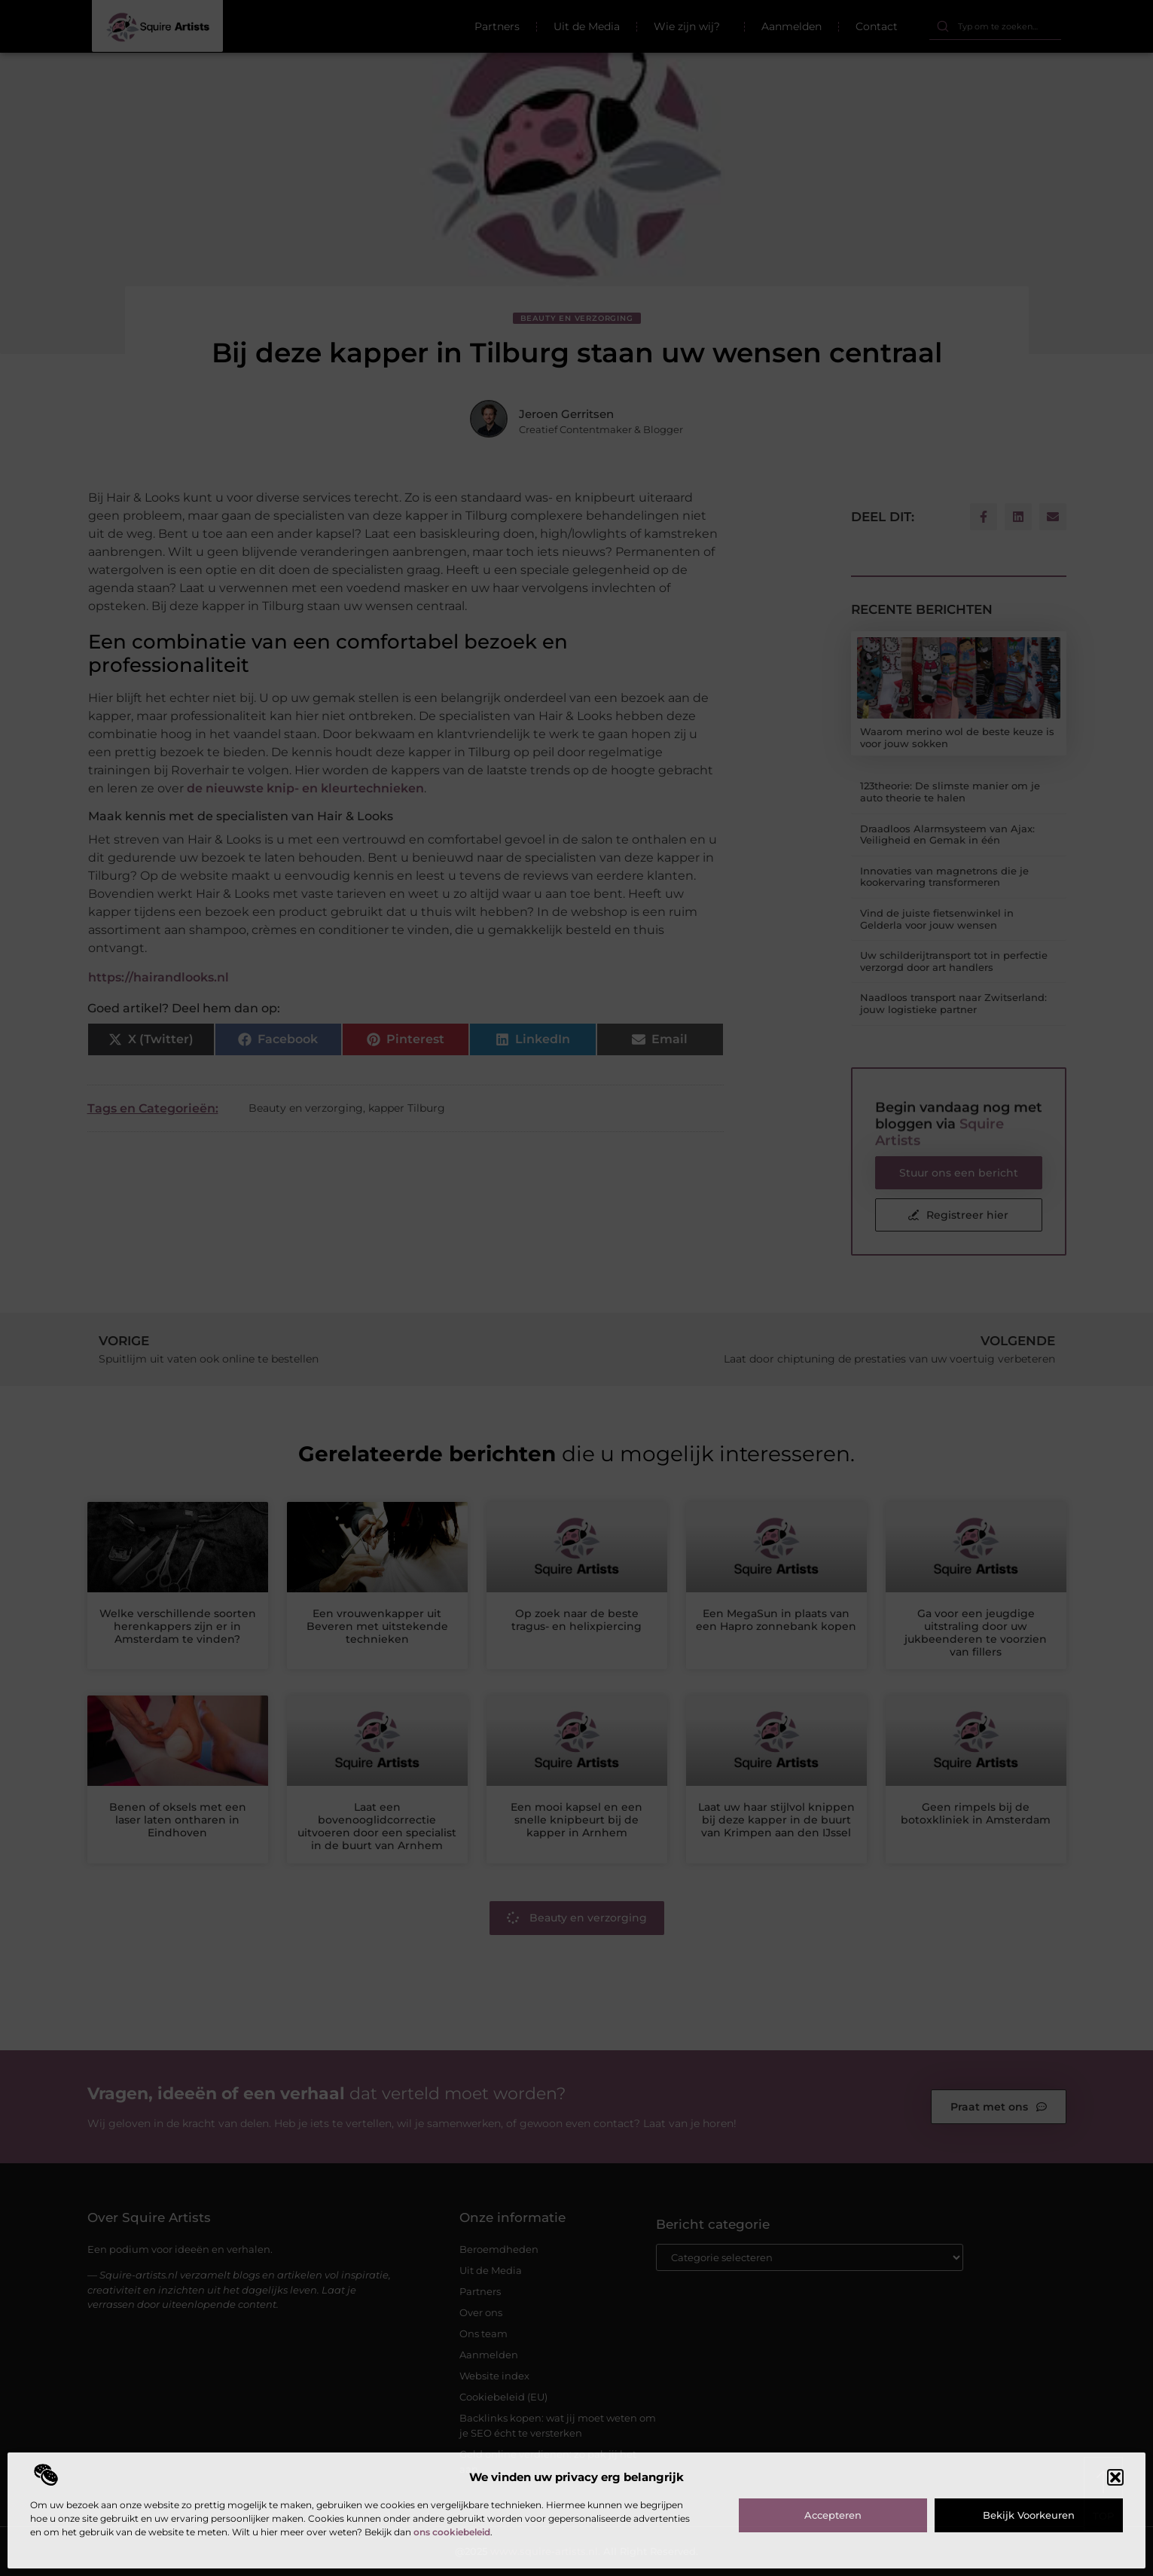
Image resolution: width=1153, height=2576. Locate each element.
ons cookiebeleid (451, 2532)
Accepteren (833, 2515)
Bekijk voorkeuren (1029, 2515)
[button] (1115, 2477)
